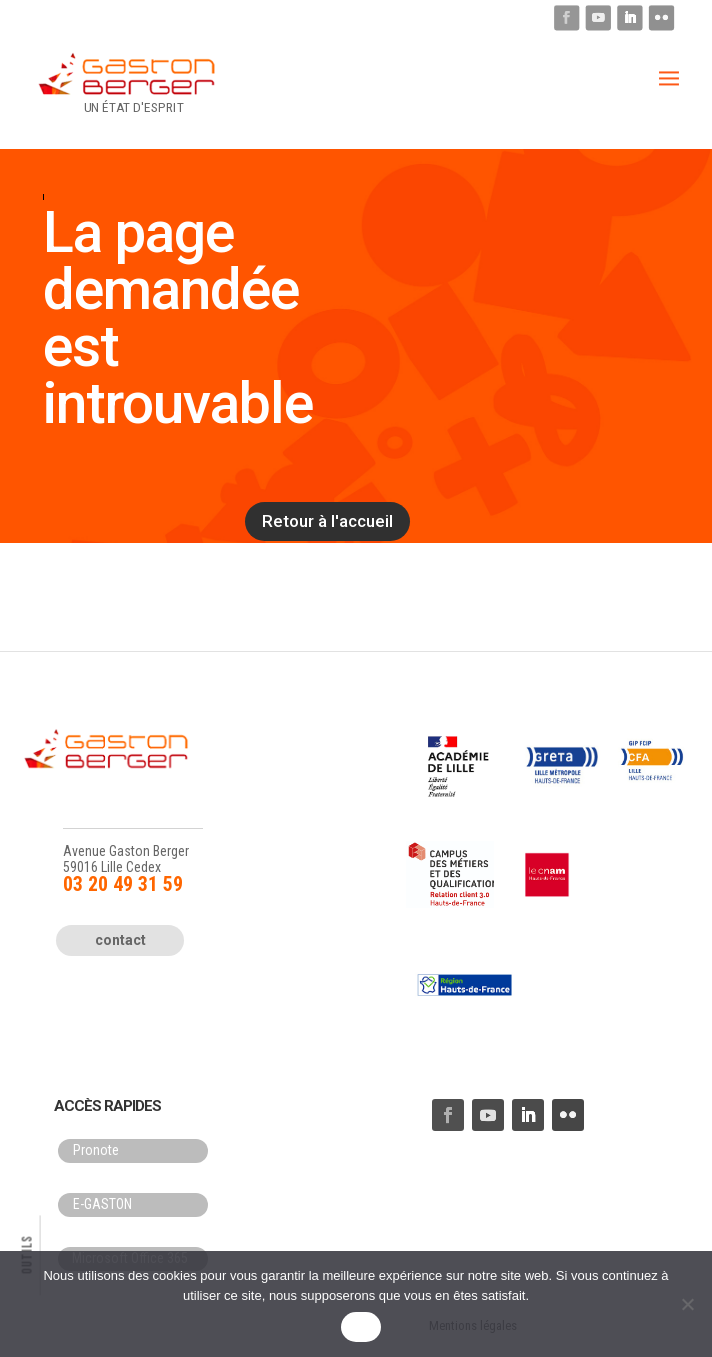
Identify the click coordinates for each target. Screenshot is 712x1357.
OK (360, 1327)
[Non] (687, 1304)
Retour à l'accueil (327, 521)
